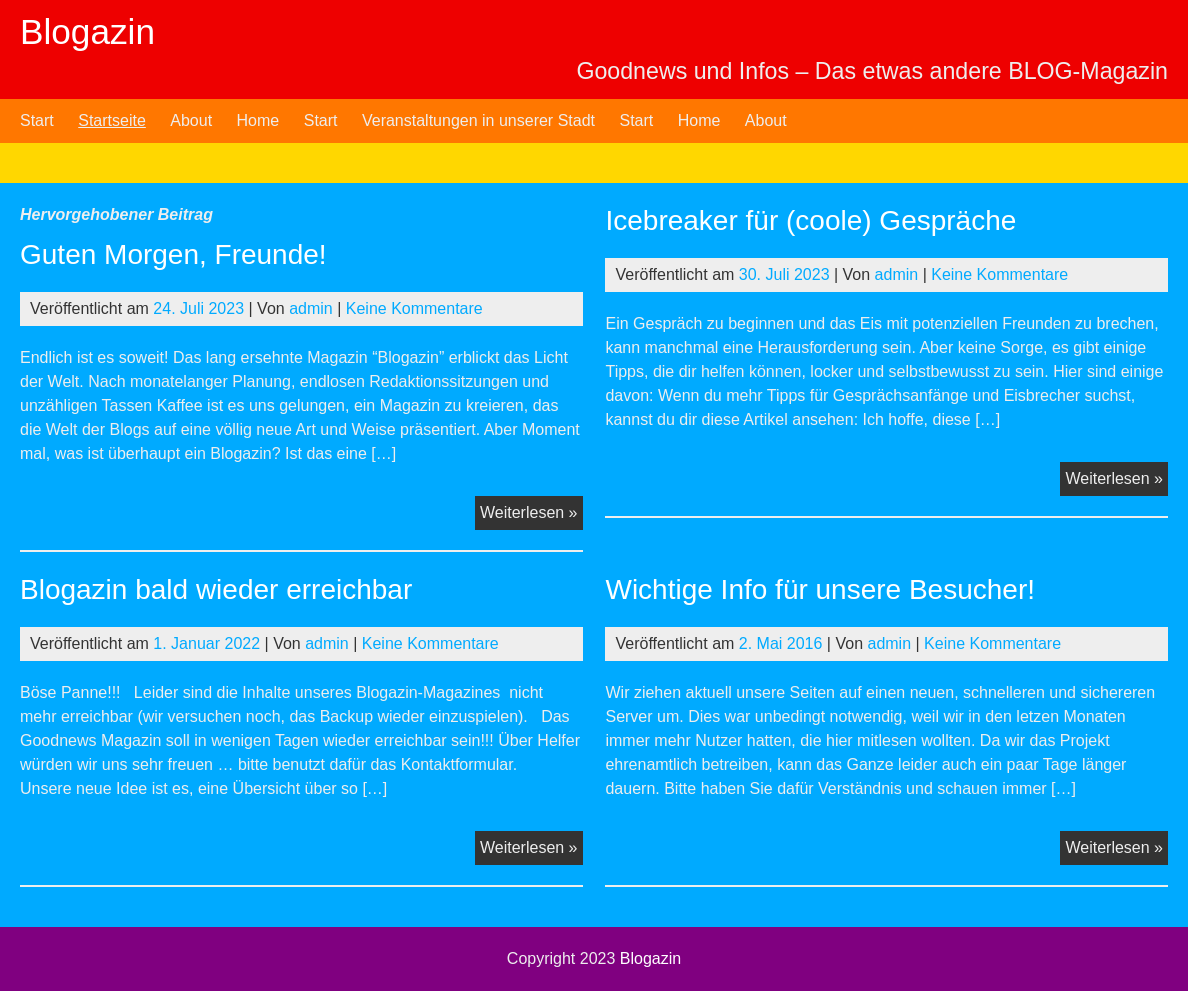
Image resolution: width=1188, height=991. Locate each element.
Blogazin (87, 31)
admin (311, 308)
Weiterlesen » (531, 515)
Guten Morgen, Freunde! (173, 254)
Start (37, 120)
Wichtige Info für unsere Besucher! (820, 589)
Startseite (112, 120)
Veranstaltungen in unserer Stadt (478, 120)
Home (258, 120)
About (191, 120)
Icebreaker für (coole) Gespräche (810, 220)
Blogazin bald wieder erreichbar (216, 589)
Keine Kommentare (414, 308)
